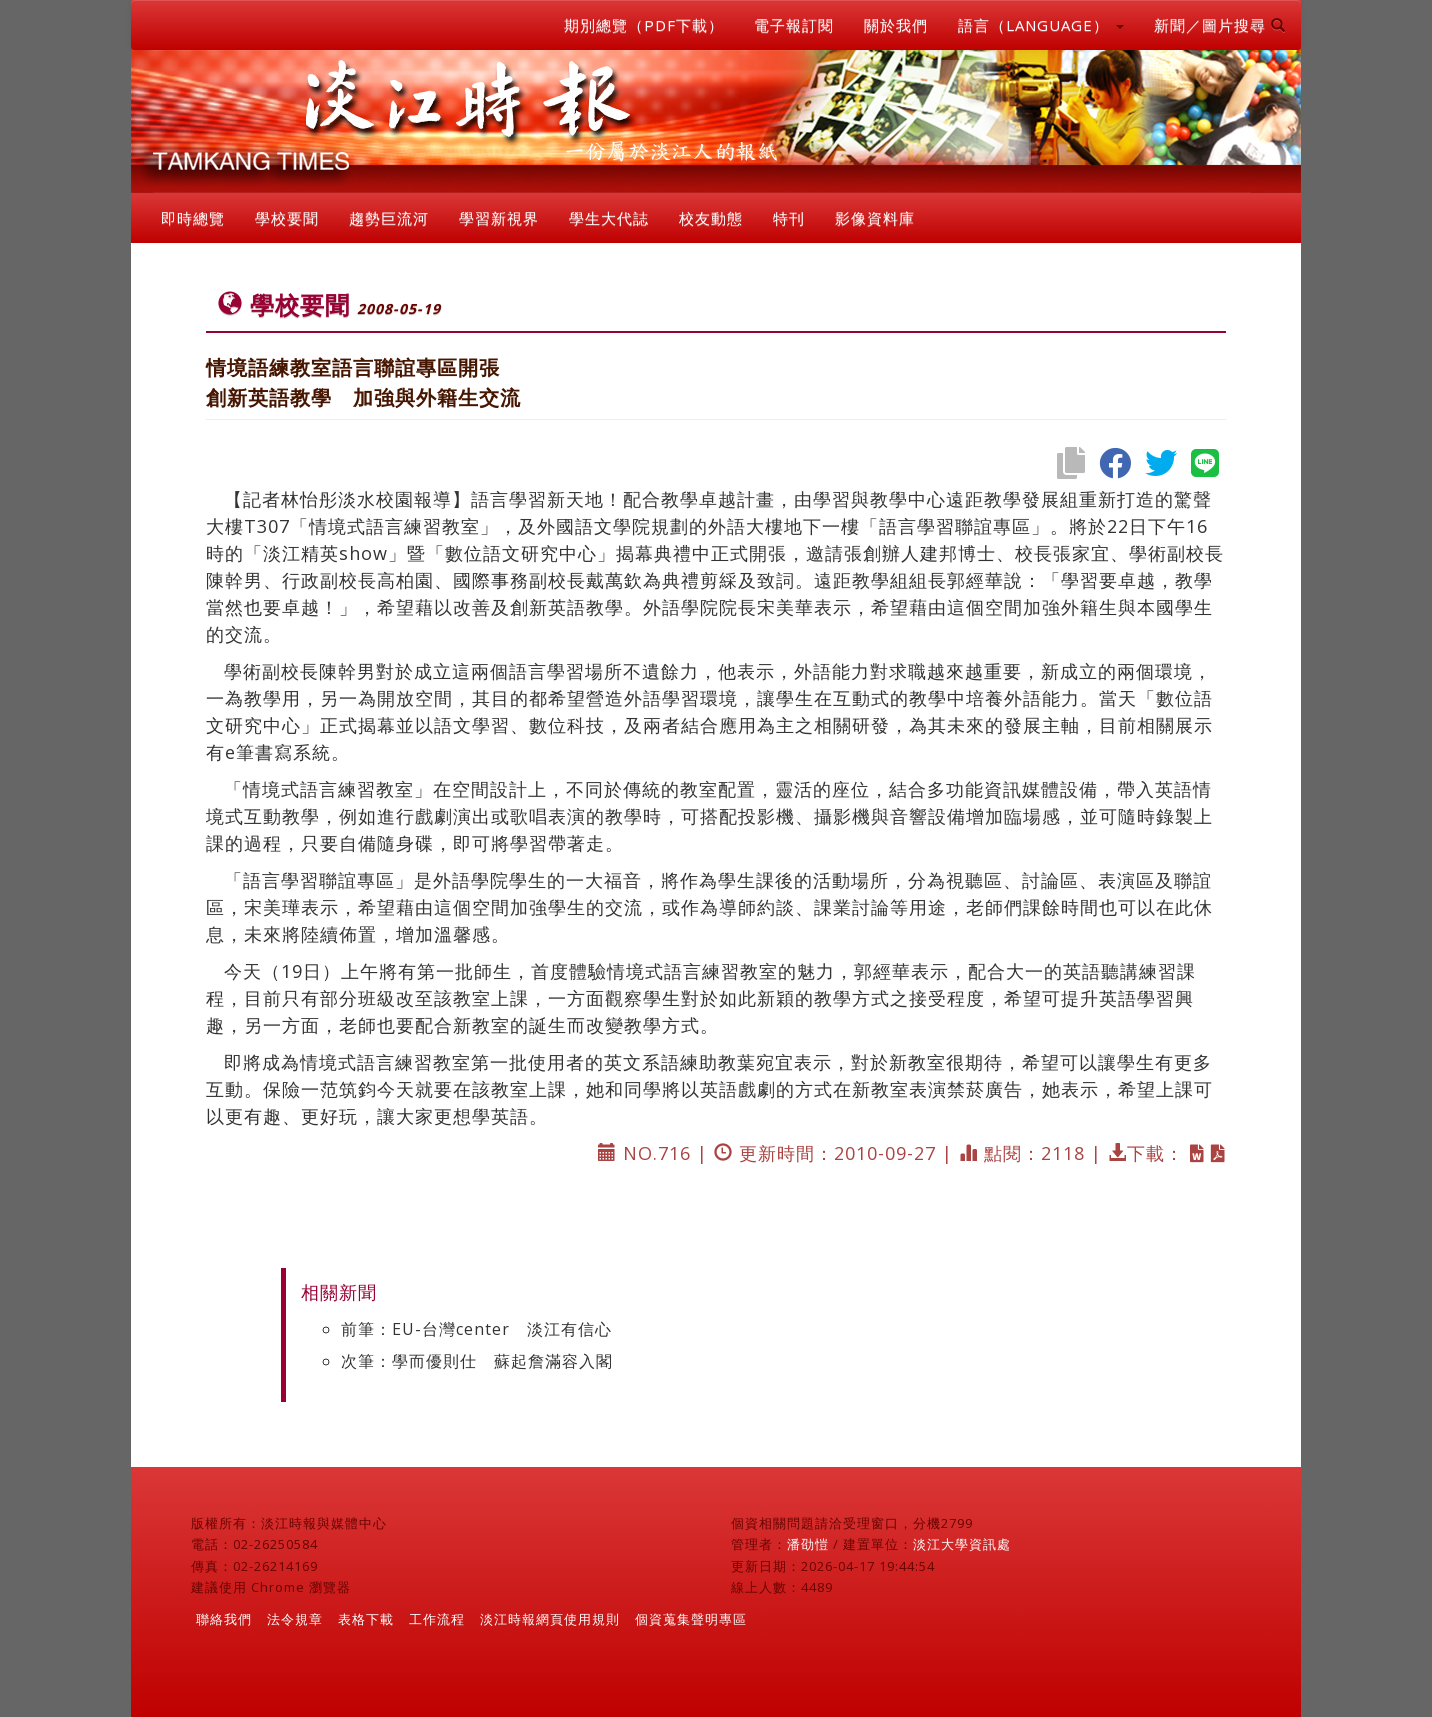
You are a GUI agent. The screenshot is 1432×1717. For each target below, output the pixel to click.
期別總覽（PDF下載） (644, 25)
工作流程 (437, 1619)
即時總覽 (193, 218)
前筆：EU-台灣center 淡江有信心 (476, 1329)
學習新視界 (499, 218)
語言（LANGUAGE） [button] (1041, 25)
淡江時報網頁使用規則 (550, 1619)
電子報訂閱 (794, 25)
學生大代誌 (609, 218)
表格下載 (366, 1619)
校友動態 (711, 218)
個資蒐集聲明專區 (691, 1619)
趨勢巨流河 (389, 218)
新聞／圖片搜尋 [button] (1220, 25)
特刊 (789, 218)
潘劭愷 (808, 1544)
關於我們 (896, 25)
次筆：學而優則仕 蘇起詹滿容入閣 (477, 1361)
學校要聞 (287, 218)
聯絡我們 (224, 1619)
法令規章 (295, 1619)
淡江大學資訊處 (962, 1544)
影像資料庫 (875, 218)
